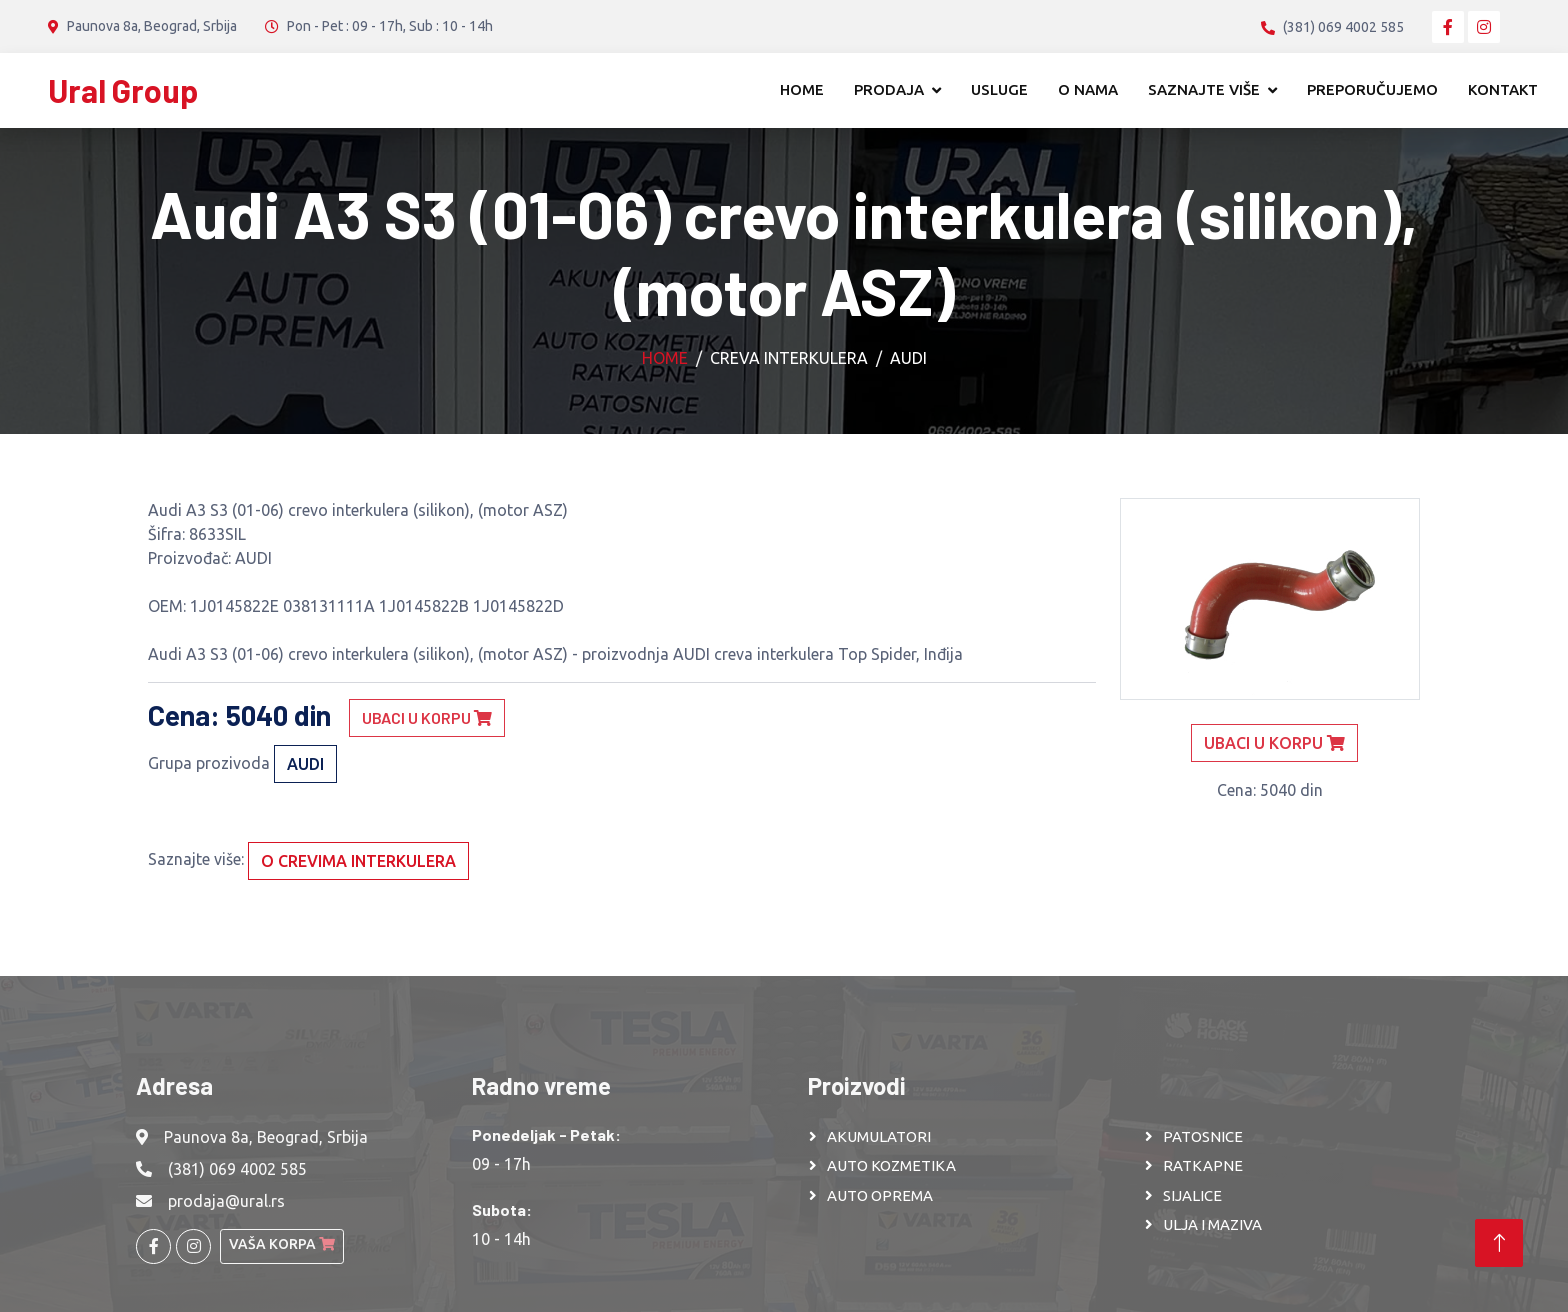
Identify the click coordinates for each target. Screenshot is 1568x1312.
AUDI (908, 358)
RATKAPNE (1203, 1165)
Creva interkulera (789, 358)
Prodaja (889, 89)
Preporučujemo (1372, 89)
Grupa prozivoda (209, 763)
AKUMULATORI (879, 1136)
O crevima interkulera (358, 861)
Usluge (999, 89)
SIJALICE (1192, 1195)
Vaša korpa (282, 1244)
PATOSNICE (1203, 1136)
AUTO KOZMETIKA (891, 1165)
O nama (1088, 89)
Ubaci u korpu (427, 717)
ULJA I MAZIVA (1212, 1224)
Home (802, 89)
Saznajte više (1204, 89)
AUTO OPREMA (880, 1195)
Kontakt (1503, 89)
